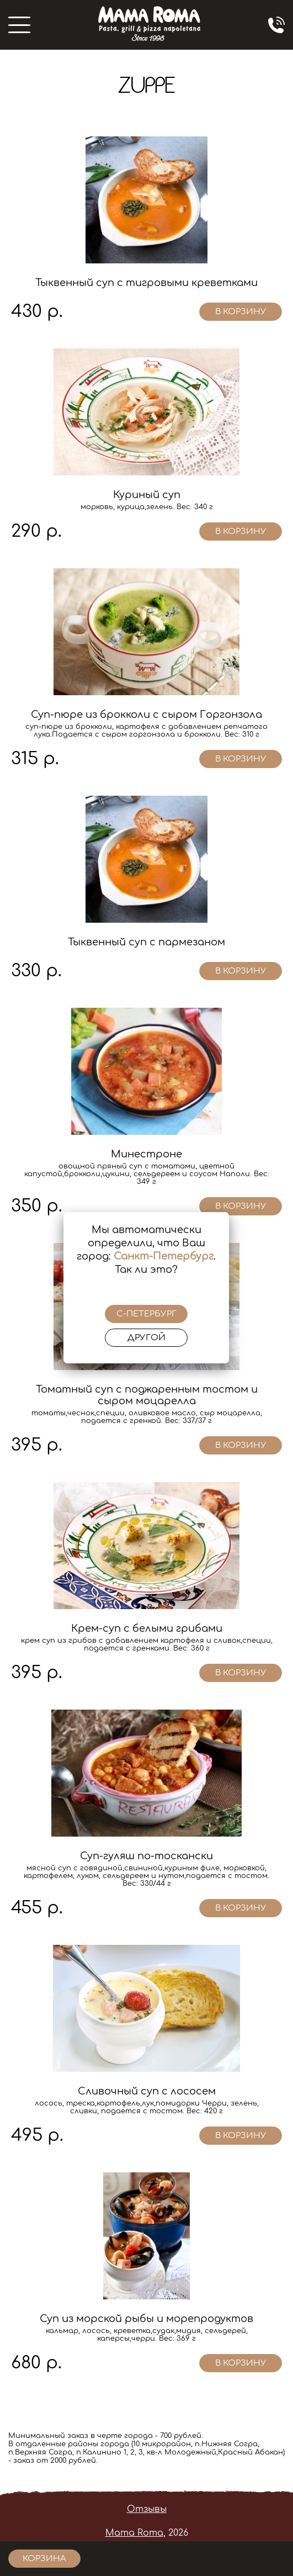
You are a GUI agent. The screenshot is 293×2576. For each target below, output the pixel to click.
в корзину (241, 311)
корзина (44, 2558)
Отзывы (147, 2509)
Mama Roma (134, 2533)
